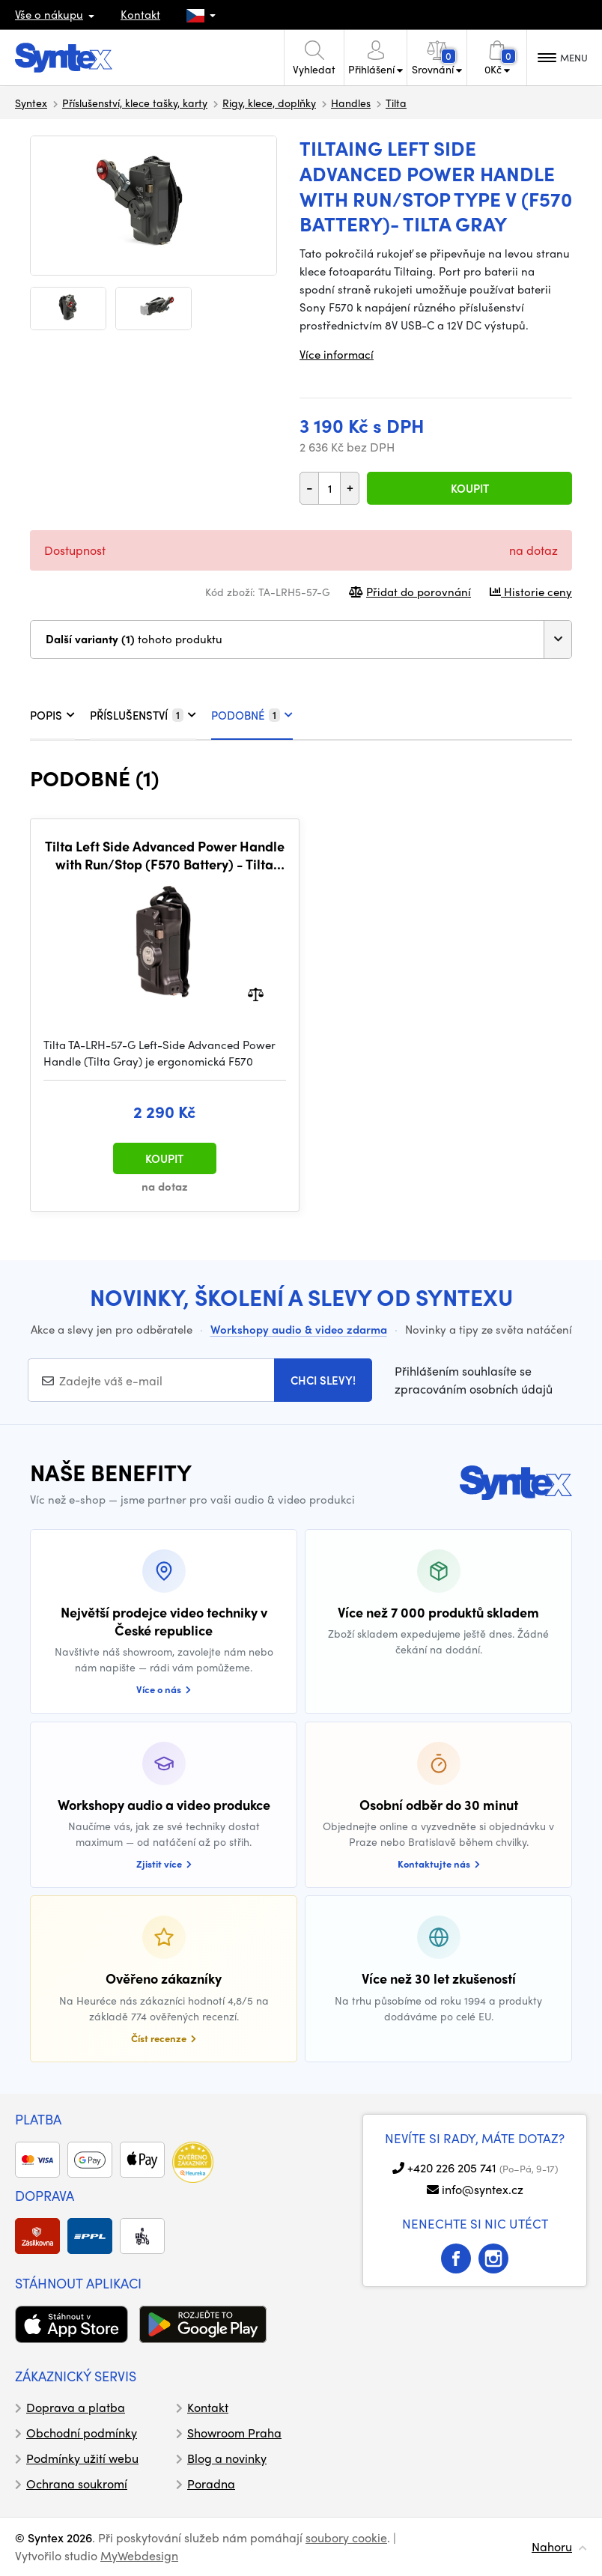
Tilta (396, 102)
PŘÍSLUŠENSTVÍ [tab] (143, 715)
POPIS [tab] (52, 715)
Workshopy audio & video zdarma (298, 1329)
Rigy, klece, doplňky (269, 102)
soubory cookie (346, 2537)
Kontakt (140, 14)
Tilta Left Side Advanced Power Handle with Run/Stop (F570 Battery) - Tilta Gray (165, 854)
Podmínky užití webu (82, 2458)
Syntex (31, 102)
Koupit (470, 488)
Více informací (337, 354)
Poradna (211, 2483)
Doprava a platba (75, 2407)
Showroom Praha (234, 2432)
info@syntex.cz (482, 2189)
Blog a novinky (227, 2458)
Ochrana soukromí (76, 2483)
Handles (351, 102)
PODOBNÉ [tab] (252, 715)
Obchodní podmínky (81, 2432)
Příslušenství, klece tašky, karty (134, 102)
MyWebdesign (139, 2555)
